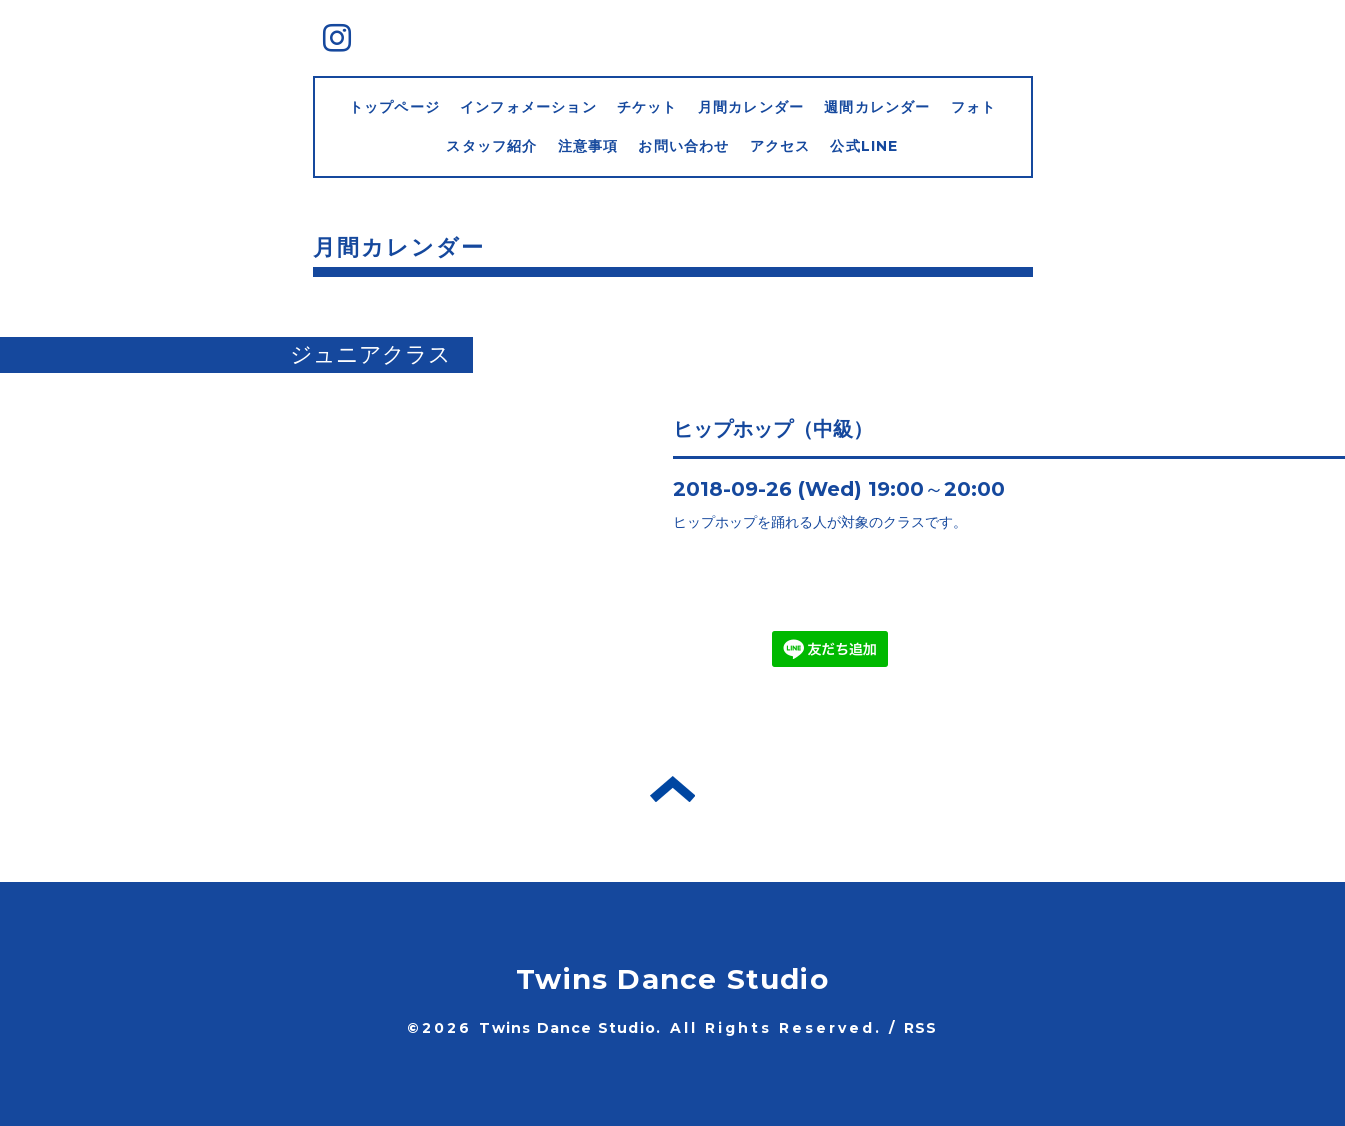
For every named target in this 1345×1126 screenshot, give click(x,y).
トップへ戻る (672, 789)
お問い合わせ (683, 146)
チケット (647, 107)
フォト (974, 107)
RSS (921, 1028)
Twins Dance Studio (672, 979)
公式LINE (864, 146)
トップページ (394, 107)
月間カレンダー (751, 107)
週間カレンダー (877, 107)
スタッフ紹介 (491, 146)
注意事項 (588, 146)
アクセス (780, 146)
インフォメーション (528, 107)
